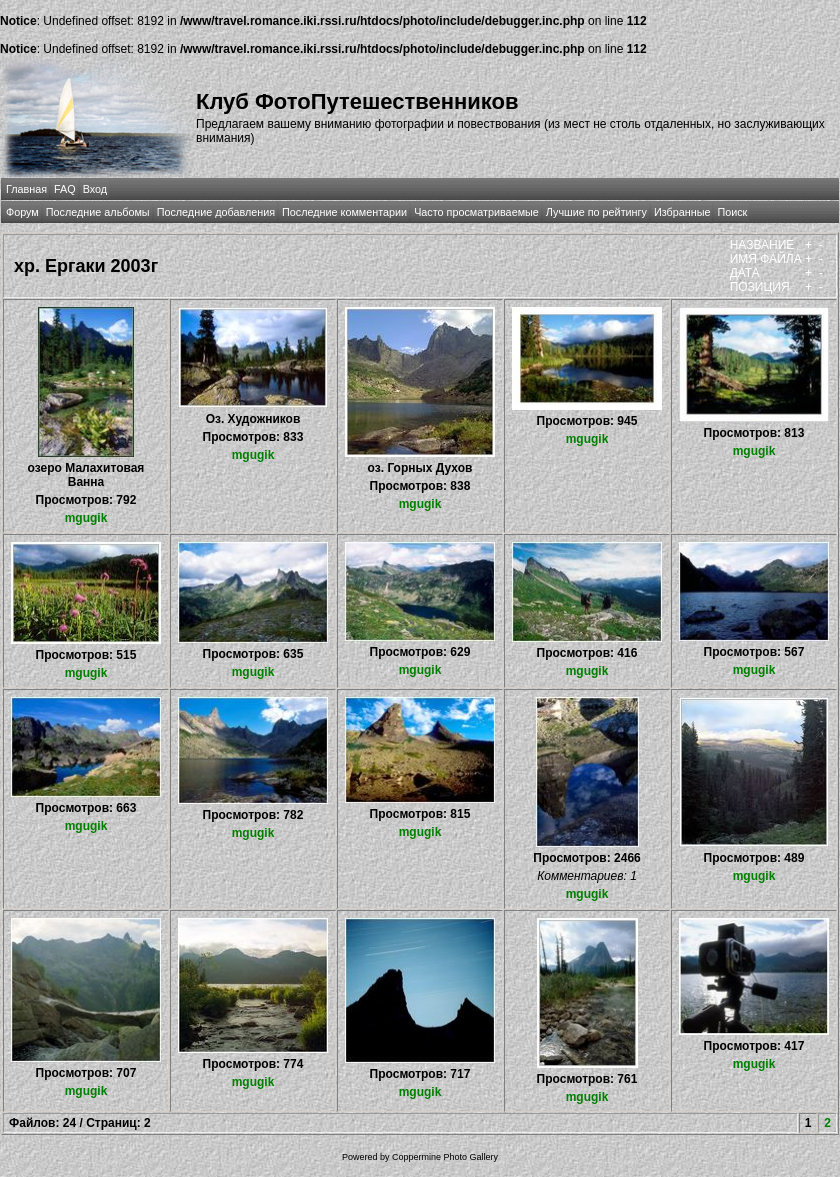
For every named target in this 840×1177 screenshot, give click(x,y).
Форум (22, 212)
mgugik (86, 518)
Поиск (732, 212)
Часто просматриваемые (476, 212)
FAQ (65, 189)
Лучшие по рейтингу (596, 212)
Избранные (682, 212)
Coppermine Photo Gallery (445, 1157)
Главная (26, 189)
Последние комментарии (344, 212)
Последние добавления (216, 212)
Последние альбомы (98, 212)
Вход (95, 189)
